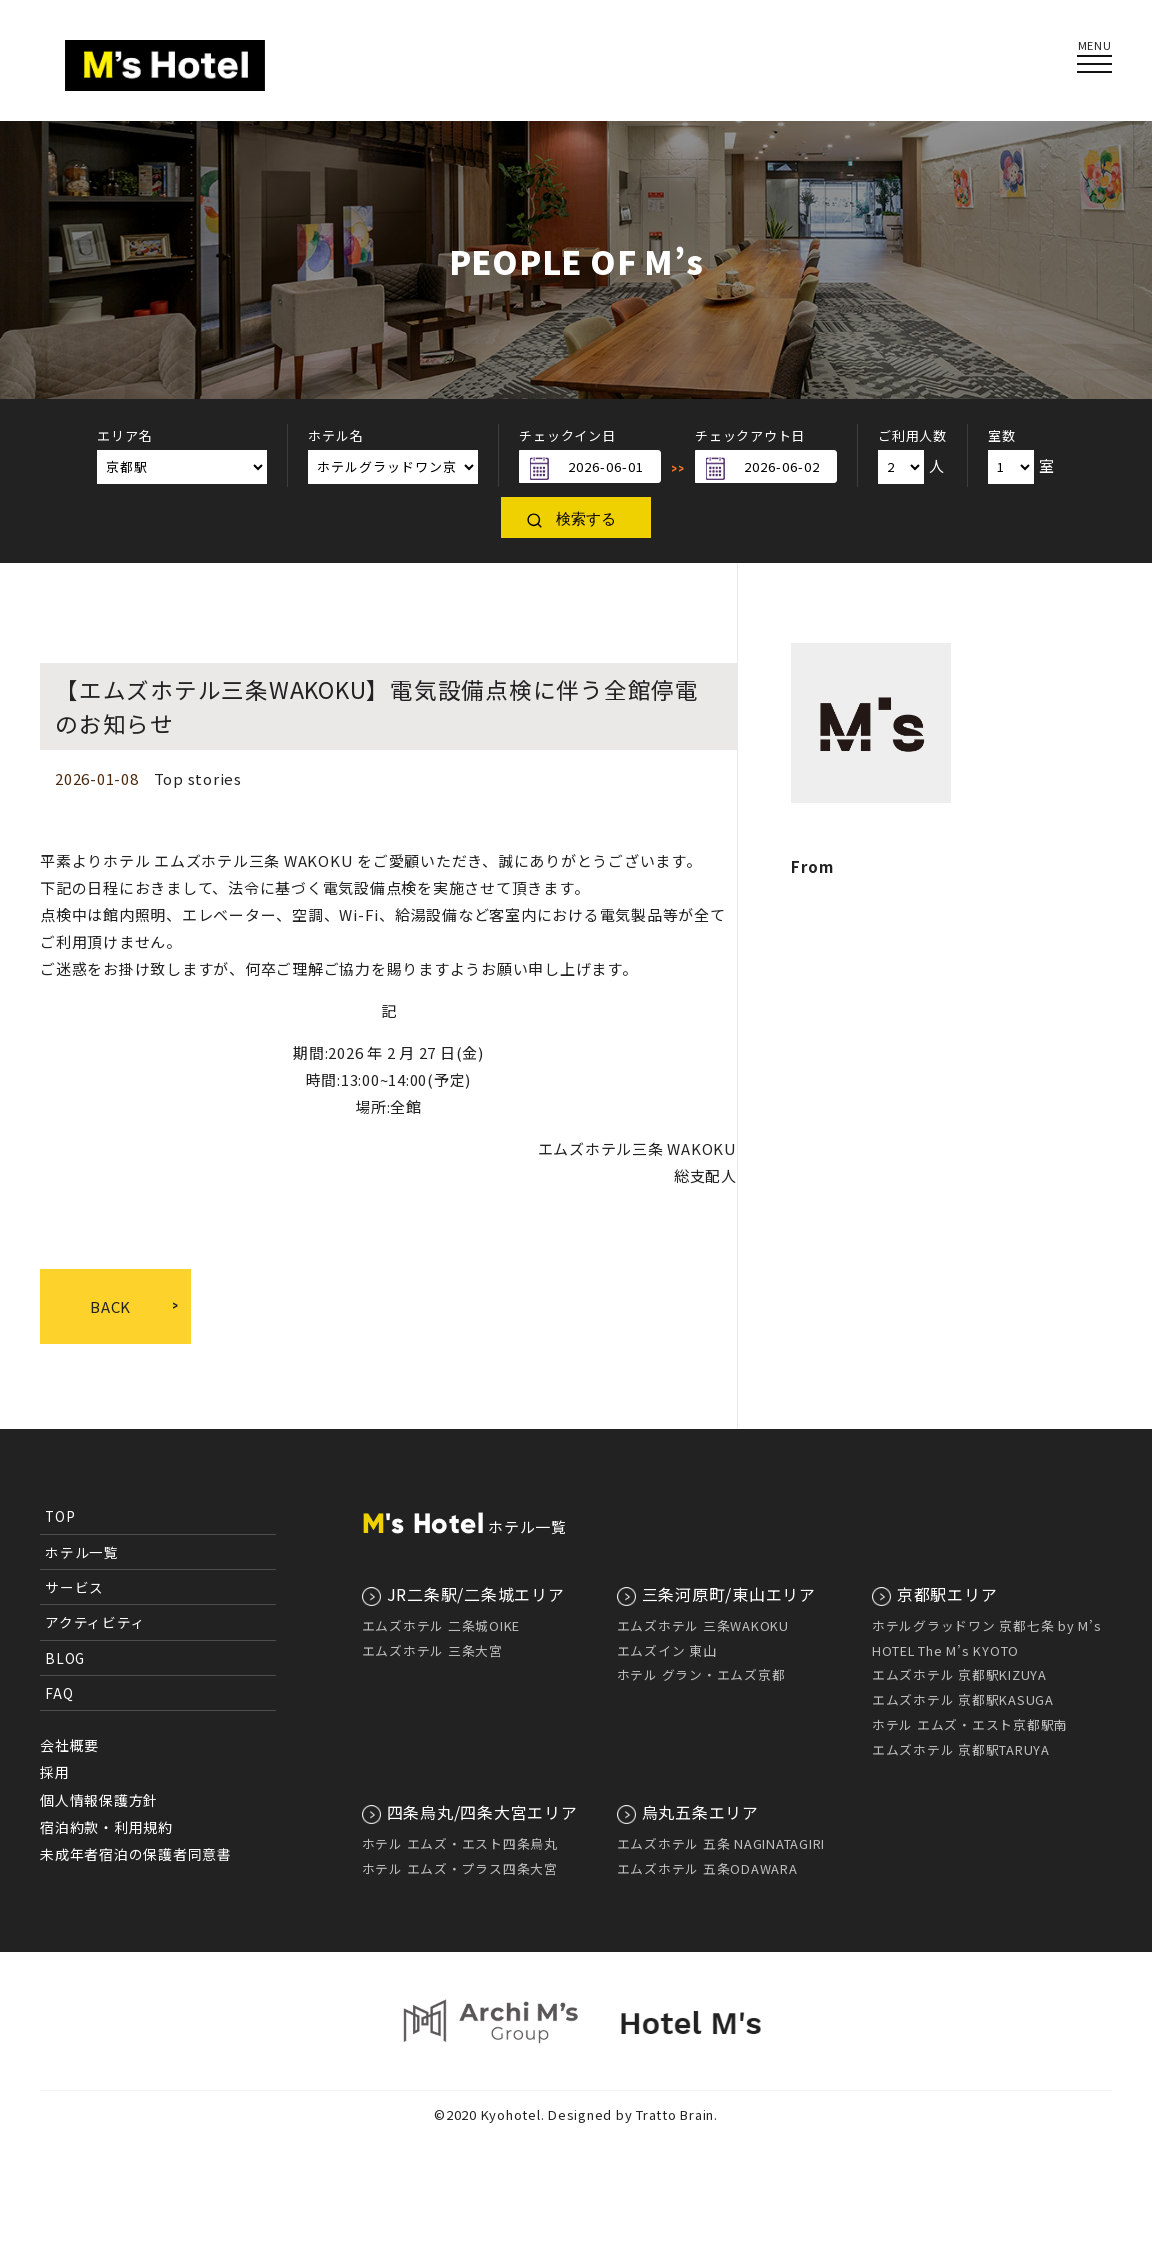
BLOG (65, 1658)
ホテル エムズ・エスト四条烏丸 (460, 1843)
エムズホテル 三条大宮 (432, 1650)
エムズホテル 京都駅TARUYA (961, 1749)
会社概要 (69, 1745)
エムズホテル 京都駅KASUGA (963, 1699)
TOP (60, 1516)
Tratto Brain (675, 2236)
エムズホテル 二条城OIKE (441, 1625)
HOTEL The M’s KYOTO (945, 1650)
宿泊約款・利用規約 (106, 1827)
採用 (55, 1772)
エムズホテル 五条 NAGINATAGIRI (721, 1843)
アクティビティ (95, 1622)
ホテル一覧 (82, 1552)
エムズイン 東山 (667, 1650)
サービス (74, 1587)
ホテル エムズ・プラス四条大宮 (460, 1868)
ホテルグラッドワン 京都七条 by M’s (987, 1625)
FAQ (59, 1693)
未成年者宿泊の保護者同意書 (136, 1854)
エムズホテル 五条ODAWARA (707, 1868)
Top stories (198, 778)
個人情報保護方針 (99, 1800)
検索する (586, 518)
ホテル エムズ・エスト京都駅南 (970, 1724)
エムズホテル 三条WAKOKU (703, 1625)
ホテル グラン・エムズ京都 (701, 1674)
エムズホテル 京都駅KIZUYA (959, 1674)
